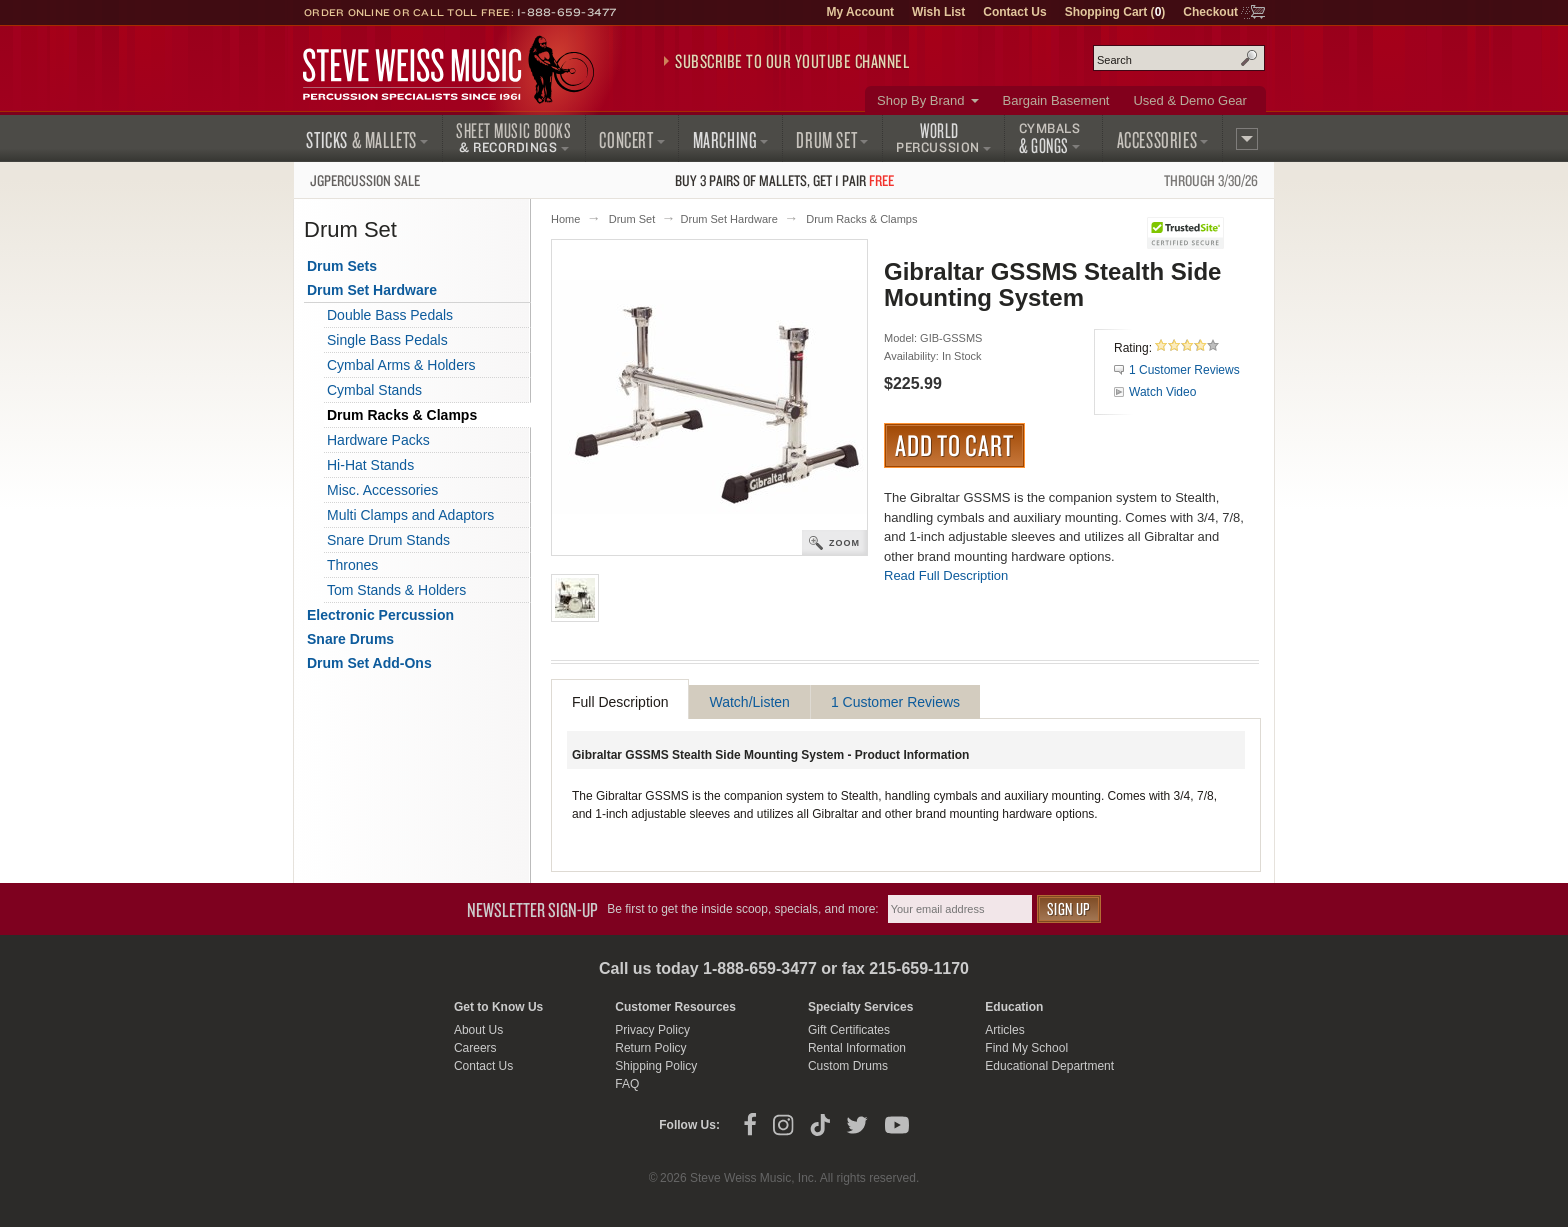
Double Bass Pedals (390, 315)
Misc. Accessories (382, 490)
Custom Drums (848, 1066)
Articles (1004, 1030)
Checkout (1210, 12)
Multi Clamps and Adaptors (410, 515)
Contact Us (1014, 12)
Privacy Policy (652, 1030)
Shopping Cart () (1115, 12)
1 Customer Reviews (1184, 370)
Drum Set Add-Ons (369, 663)
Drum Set (632, 219)
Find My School (1026, 1048)
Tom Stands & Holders (396, 590)
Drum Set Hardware (729, 219)
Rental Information (857, 1048)
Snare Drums (350, 639)
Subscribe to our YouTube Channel (792, 61)
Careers (475, 1048)
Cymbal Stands (374, 390)
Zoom (844, 543)
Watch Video (1162, 392)
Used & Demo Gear (1189, 100)
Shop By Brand (920, 100)
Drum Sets (342, 266)
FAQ (627, 1084)
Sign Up (1069, 908)
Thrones (352, 565)
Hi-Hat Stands (370, 465)
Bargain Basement (1056, 100)
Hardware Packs (378, 440)
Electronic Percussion (380, 615)
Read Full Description (946, 575)
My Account (860, 12)
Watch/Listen (749, 702)
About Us (478, 1030)
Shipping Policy (656, 1066)
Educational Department (1049, 1066)
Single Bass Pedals (387, 340)
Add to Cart (954, 445)
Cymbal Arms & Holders (401, 365)
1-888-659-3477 (567, 12)
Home (565, 219)
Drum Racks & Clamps (861, 219)
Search (1249, 58)
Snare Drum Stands (388, 540)
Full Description (620, 702)
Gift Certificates (849, 1030)
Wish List (938, 12)
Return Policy (650, 1048)
